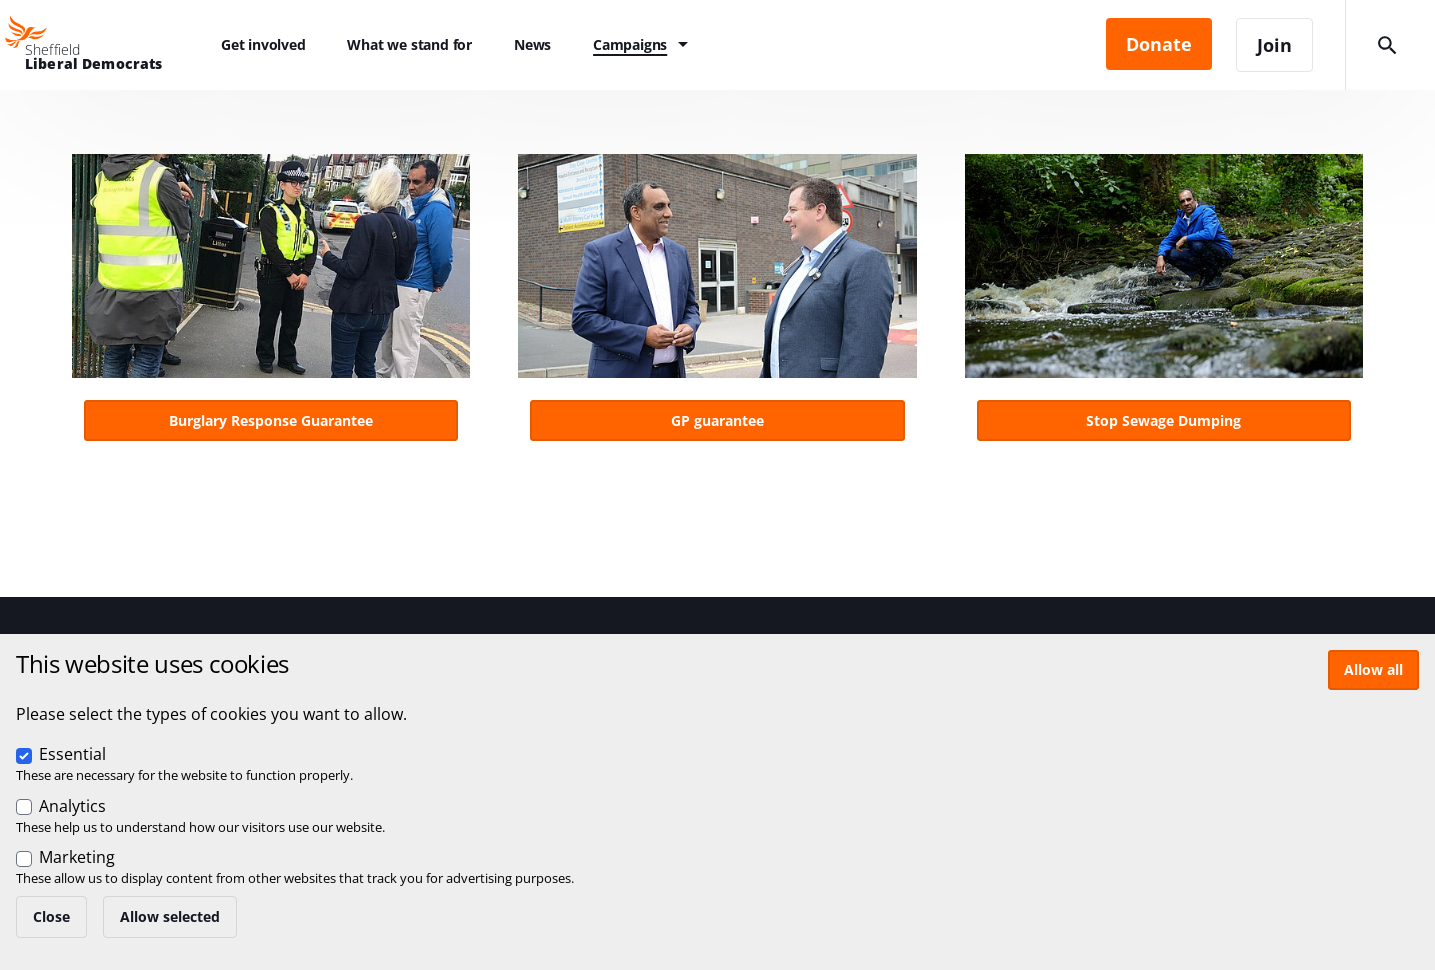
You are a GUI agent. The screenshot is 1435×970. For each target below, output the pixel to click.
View (271, 303)
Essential (72, 754)
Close (51, 916)
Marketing (77, 857)
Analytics (72, 806)
